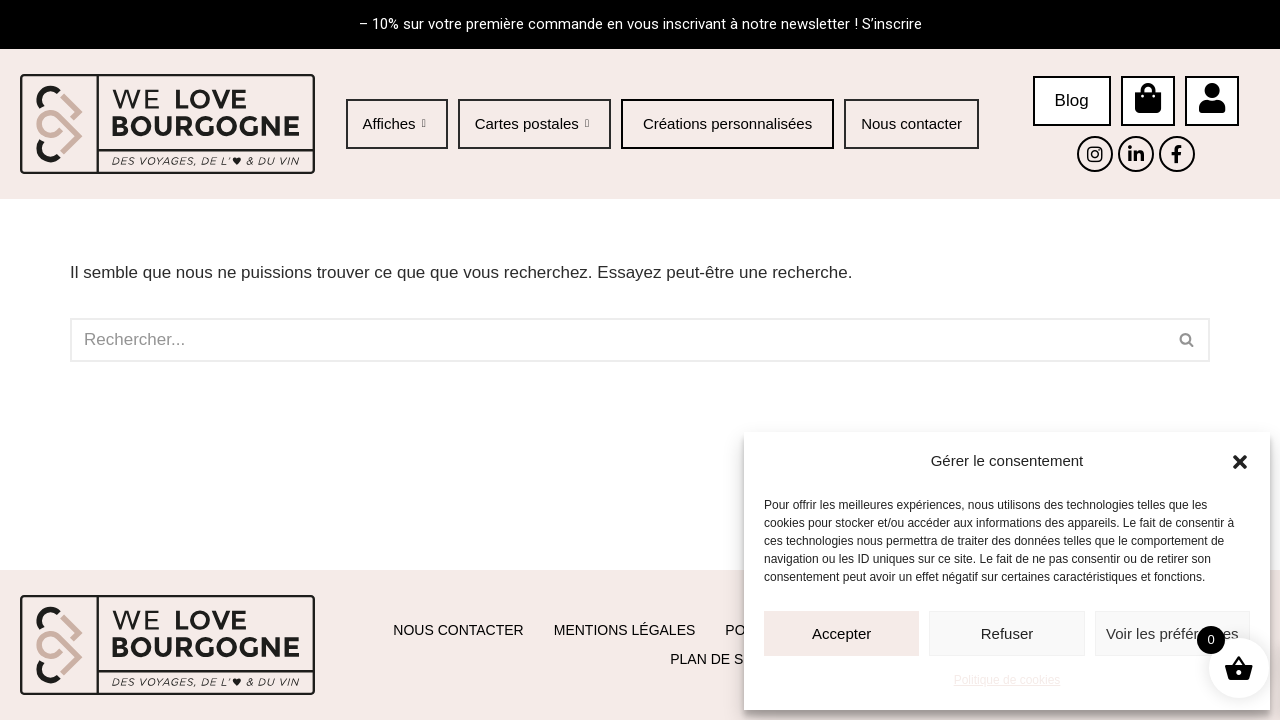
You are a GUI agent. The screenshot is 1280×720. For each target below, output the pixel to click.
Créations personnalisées (727, 123)
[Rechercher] (617, 340)
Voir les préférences (1172, 633)
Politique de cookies (1007, 680)
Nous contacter (911, 122)
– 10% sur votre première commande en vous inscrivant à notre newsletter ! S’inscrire (640, 24)
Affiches (397, 122)
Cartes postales (534, 122)
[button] (1240, 462)
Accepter (841, 633)
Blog (1072, 100)
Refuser (1007, 633)
